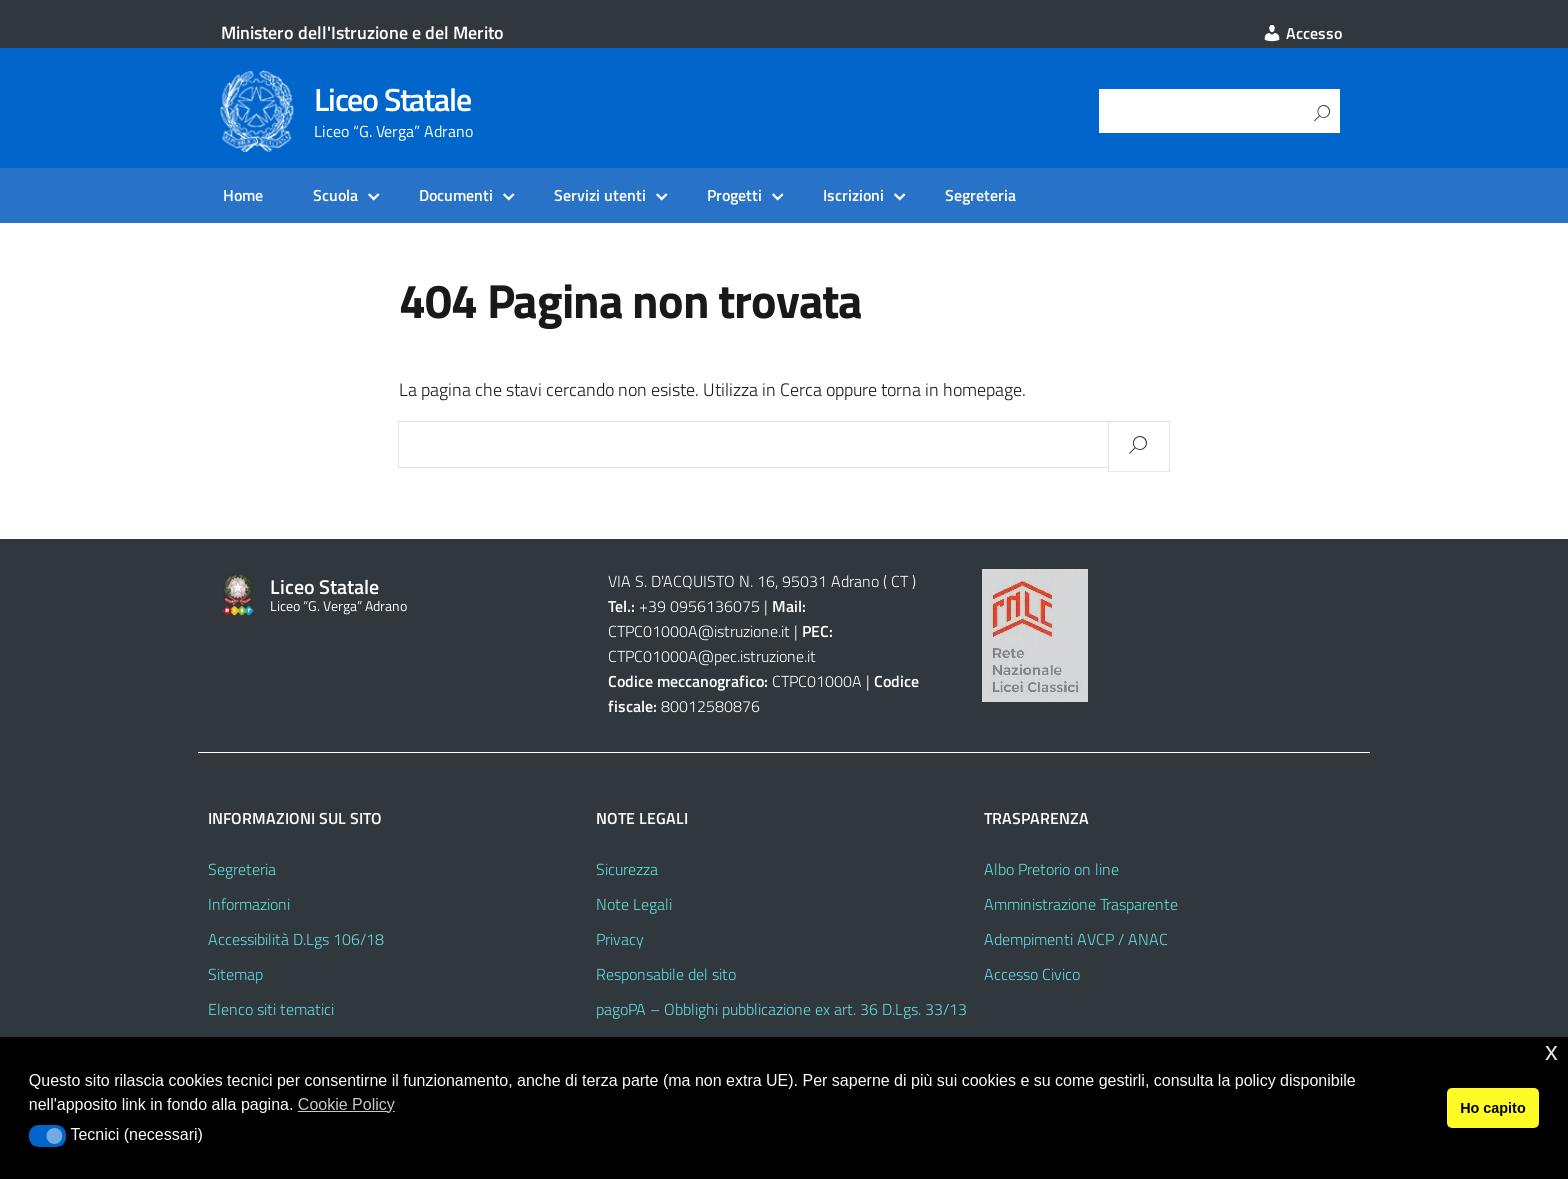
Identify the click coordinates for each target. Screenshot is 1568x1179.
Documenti (456, 195)
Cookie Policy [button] (346, 1104)
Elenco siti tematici (271, 1009)
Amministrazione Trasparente (1081, 904)
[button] (47, 1136)
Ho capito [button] (1493, 1108)
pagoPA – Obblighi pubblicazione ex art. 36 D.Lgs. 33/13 (781, 1009)
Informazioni (249, 904)
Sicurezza (627, 869)
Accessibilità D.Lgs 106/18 (296, 939)
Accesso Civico (1032, 974)
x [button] (1551, 1051)
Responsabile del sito (666, 974)
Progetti (734, 195)
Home (243, 195)
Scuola (335, 195)
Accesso (1302, 33)
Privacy (620, 939)
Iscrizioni (853, 195)
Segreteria (980, 195)
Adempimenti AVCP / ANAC (1076, 939)
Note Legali (634, 904)
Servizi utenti (600, 195)
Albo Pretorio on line (1051, 869)
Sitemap (235, 974)
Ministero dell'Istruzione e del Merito (362, 32)
